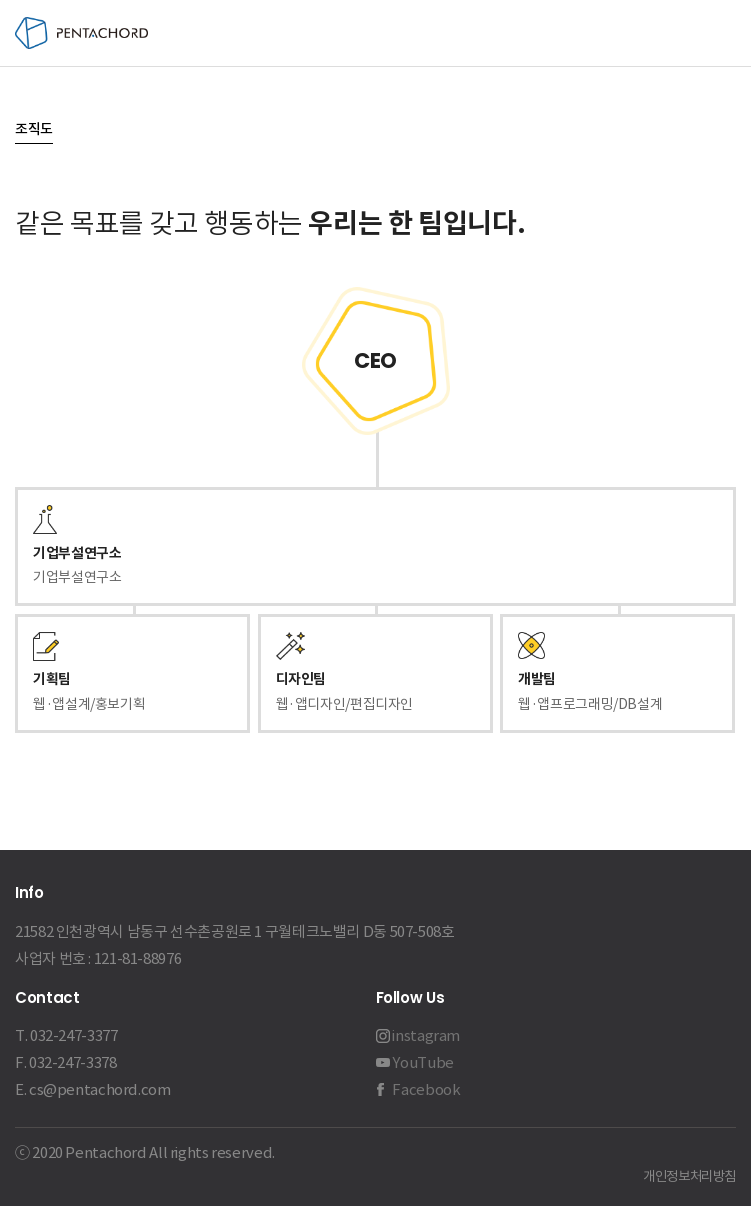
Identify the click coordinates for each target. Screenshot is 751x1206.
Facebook (426, 1089)
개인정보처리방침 (689, 1176)
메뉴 (718, 33)
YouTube (422, 1062)
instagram (426, 1035)
